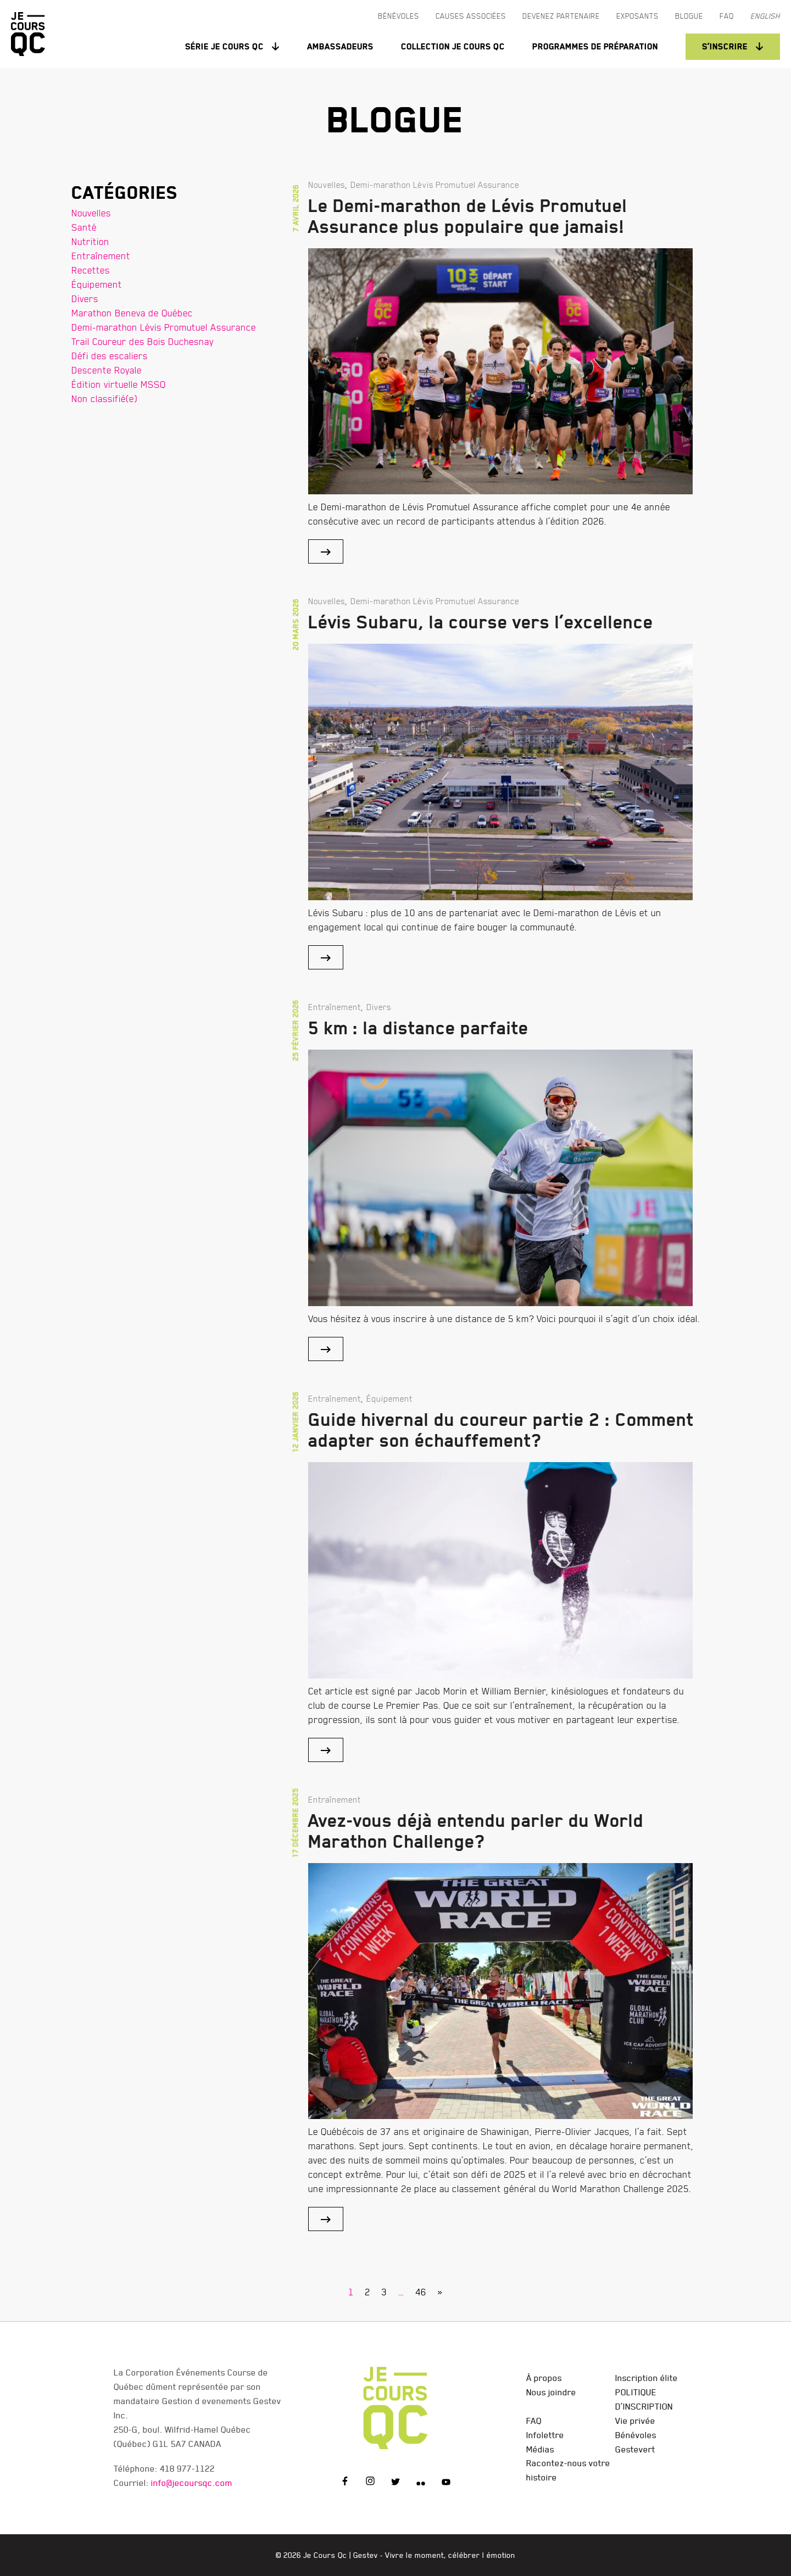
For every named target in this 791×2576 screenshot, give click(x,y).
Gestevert (635, 2449)
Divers (84, 298)
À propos (544, 2378)
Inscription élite (646, 2378)
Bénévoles (635, 2435)
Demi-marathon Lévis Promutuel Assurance (163, 327)
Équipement (96, 284)
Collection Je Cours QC (453, 46)
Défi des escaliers (109, 355)
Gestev (365, 2555)
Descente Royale (106, 370)
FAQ (534, 2421)
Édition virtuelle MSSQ (118, 384)
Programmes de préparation (595, 46)
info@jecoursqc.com (191, 2483)
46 (420, 2292)
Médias (540, 2449)
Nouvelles (91, 213)
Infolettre (545, 2435)
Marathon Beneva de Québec (132, 313)
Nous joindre (551, 2392)
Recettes (90, 270)
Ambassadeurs (340, 46)
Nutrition (90, 241)
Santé (84, 227)
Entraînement (100, 255)
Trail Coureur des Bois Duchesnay (142, 341)
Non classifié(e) (104, 398)
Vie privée (635, 2421)
